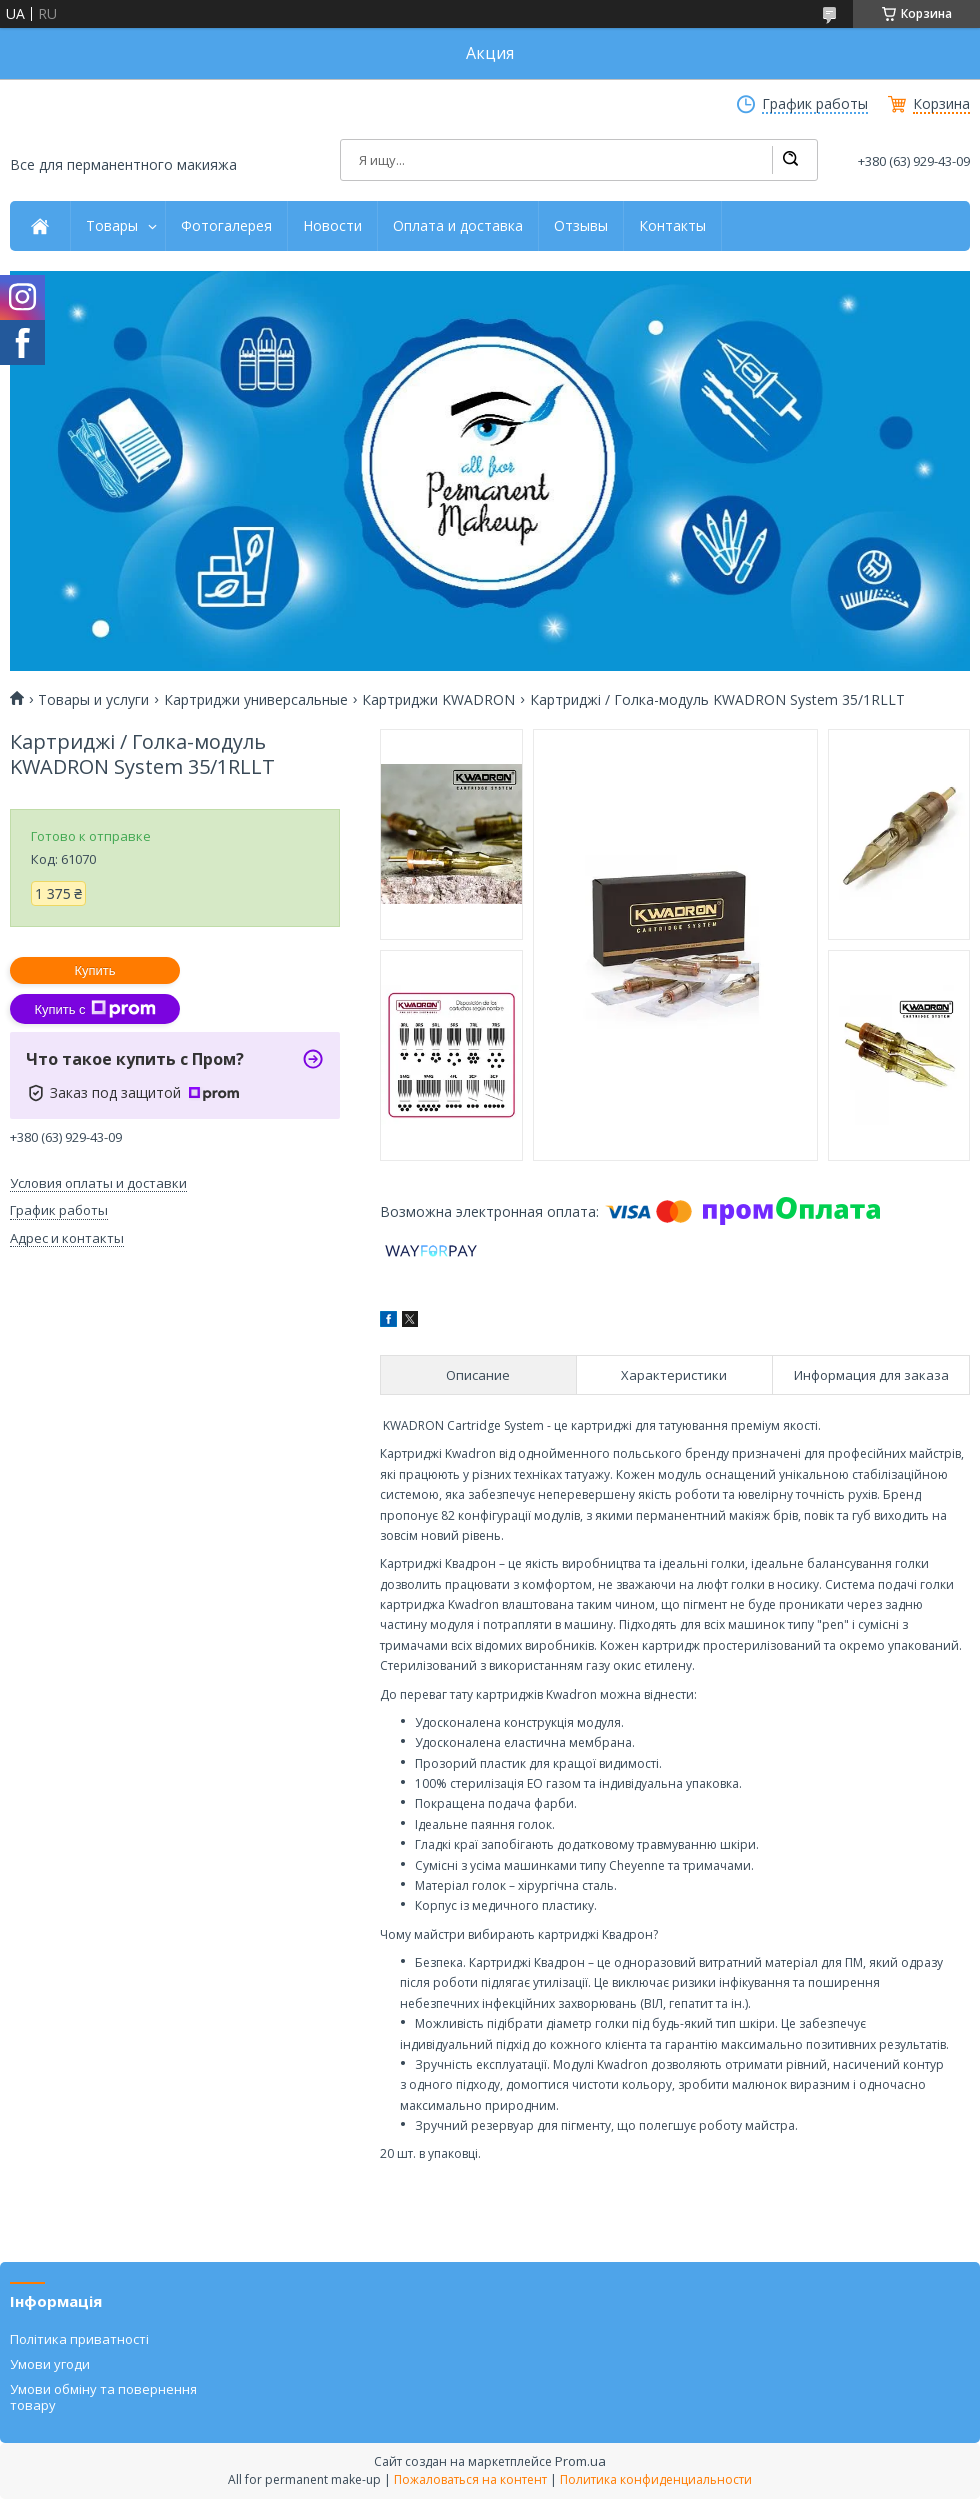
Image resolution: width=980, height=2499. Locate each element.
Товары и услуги (93, 700)
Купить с (94, 1009)
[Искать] (790, 160)
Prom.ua (580, 2461)
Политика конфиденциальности (656, 2479)
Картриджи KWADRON (438, 700)
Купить (94, 970)
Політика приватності (79, 2339)
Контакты (672, 226)
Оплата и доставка (458, 226)
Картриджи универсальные (256, 700)
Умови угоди (50, 2364)
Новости (332, 226)
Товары (112, 226)
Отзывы (581, 226)
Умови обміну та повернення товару (103, 2397)
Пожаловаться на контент (470, 2479)
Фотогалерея (226, 226)
